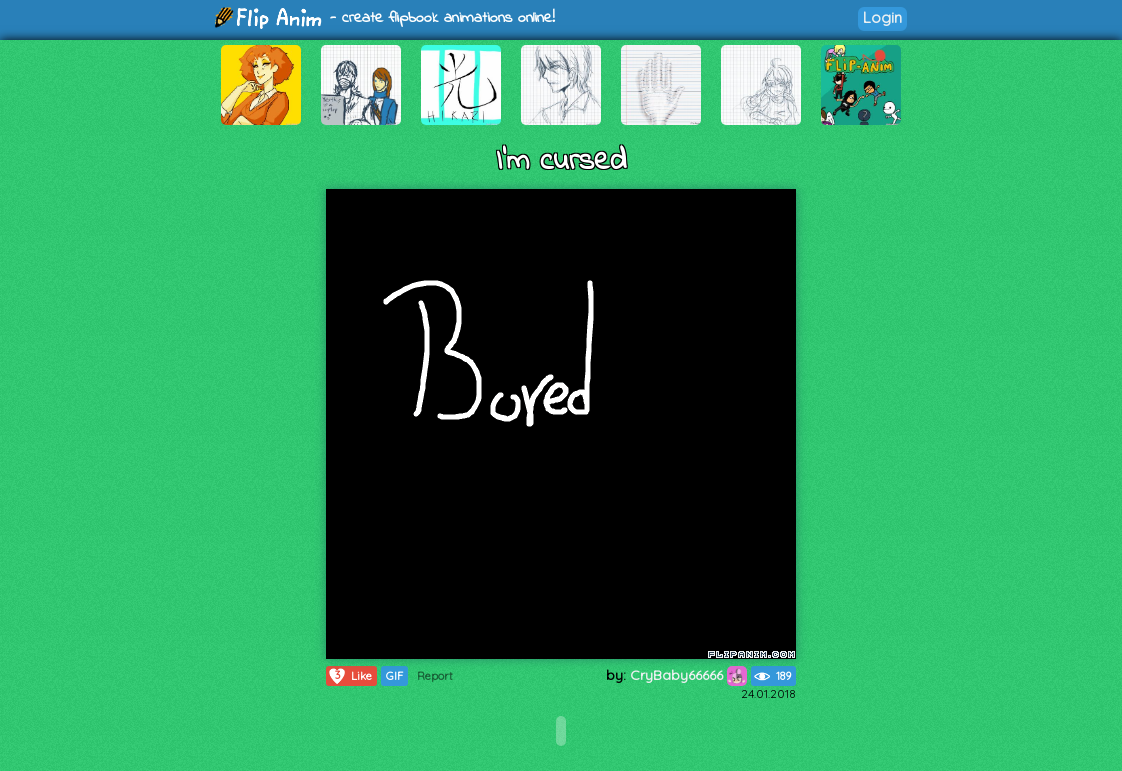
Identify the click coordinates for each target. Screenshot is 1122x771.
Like (349, 676)
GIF (394, 676)
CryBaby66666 (688, 675)
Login (882, 17)
